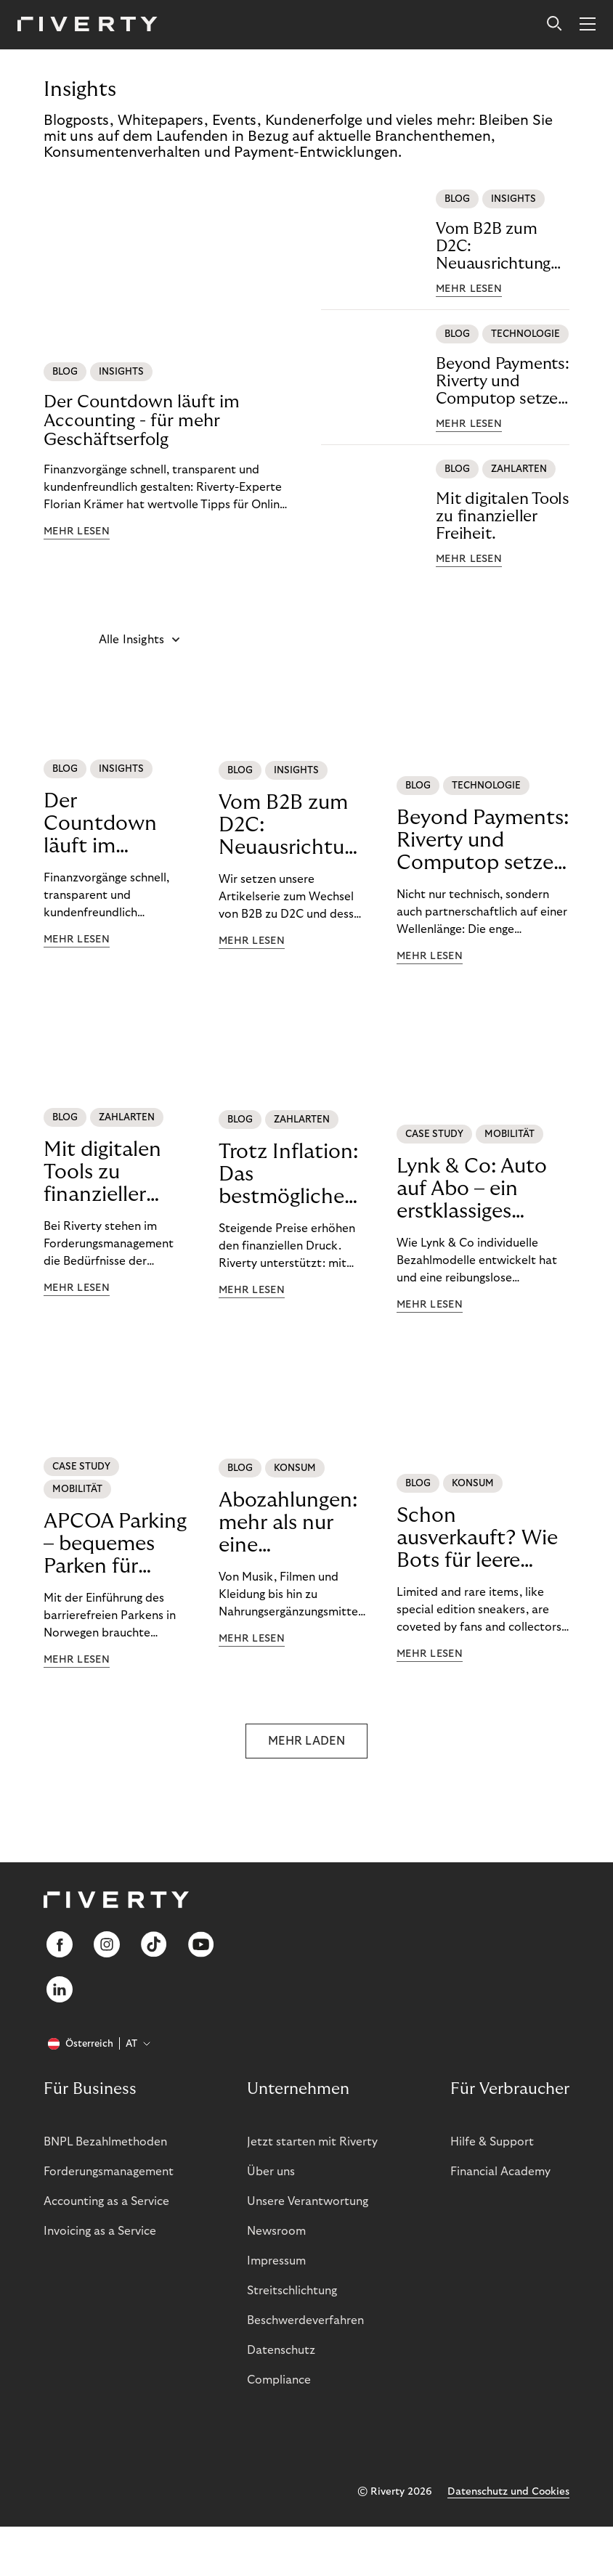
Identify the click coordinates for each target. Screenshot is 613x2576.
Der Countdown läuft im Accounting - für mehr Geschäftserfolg (142, 421)
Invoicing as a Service (100, 2231)
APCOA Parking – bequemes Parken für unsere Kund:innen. (115, 1544)
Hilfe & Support (492, 2142)
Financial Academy (500, 2171)
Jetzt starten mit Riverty (312, 2142)
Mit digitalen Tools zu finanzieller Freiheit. (502, 516)
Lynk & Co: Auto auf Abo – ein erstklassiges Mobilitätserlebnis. (483, 1189)
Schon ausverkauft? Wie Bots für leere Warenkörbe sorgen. (477, 1538)
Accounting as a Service (106, 2201)
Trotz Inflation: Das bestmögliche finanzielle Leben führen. (288, 1174)
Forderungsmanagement (109, 2171)
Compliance (279, 2380)
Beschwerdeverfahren (305, 2320)
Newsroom (276, 2231)
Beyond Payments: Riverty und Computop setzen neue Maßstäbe (502, 381)
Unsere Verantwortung (307, 2201)
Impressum (276, 2261)
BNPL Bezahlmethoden (105, 2142)
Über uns (271, 2171)
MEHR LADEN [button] (306, 1741)
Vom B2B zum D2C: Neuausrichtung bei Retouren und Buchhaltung (499, 246)
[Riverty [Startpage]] (87, 25)
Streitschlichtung (292, 2290)
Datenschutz (281, 2350)
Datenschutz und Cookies (508, 2492)
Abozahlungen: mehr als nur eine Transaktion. (288, 1523)
